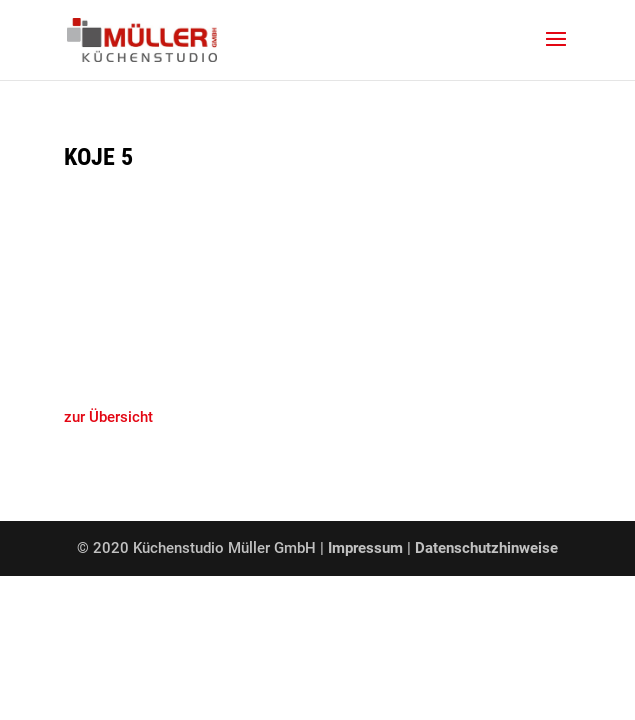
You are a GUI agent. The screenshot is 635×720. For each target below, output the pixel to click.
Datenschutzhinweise (486, 548)
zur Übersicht (108, 417)
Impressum (367, 548)
